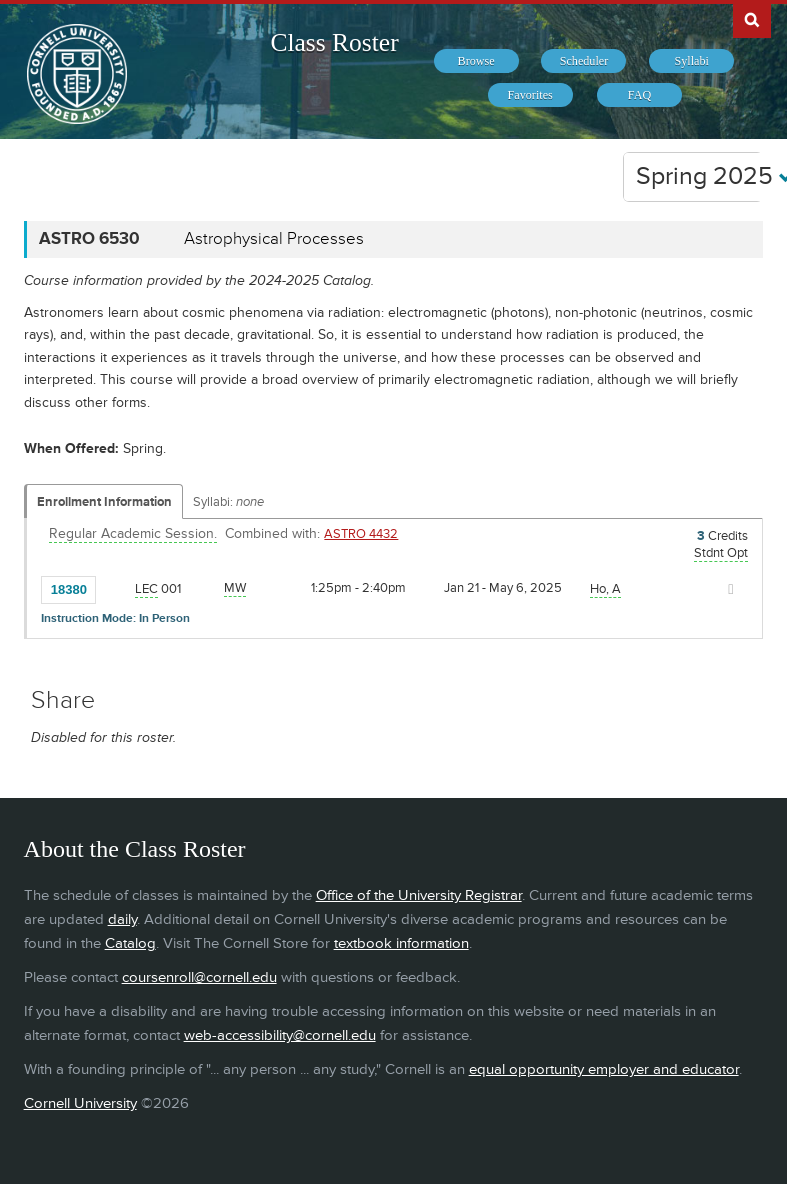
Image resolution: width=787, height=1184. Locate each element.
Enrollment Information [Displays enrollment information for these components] (104, 502)
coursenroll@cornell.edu (199, 977)
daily (122, 919)
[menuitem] (476, 61)
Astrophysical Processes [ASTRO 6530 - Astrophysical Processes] (274, 239)
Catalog (130, 943)
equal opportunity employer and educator (604, 1069)
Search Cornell (752, 19)
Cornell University (80, 1103)
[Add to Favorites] (116, 588)
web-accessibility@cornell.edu (280, 1035)
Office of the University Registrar (419, 895)
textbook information (401, 943)
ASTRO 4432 (361, 534)
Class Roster (334, 42)
